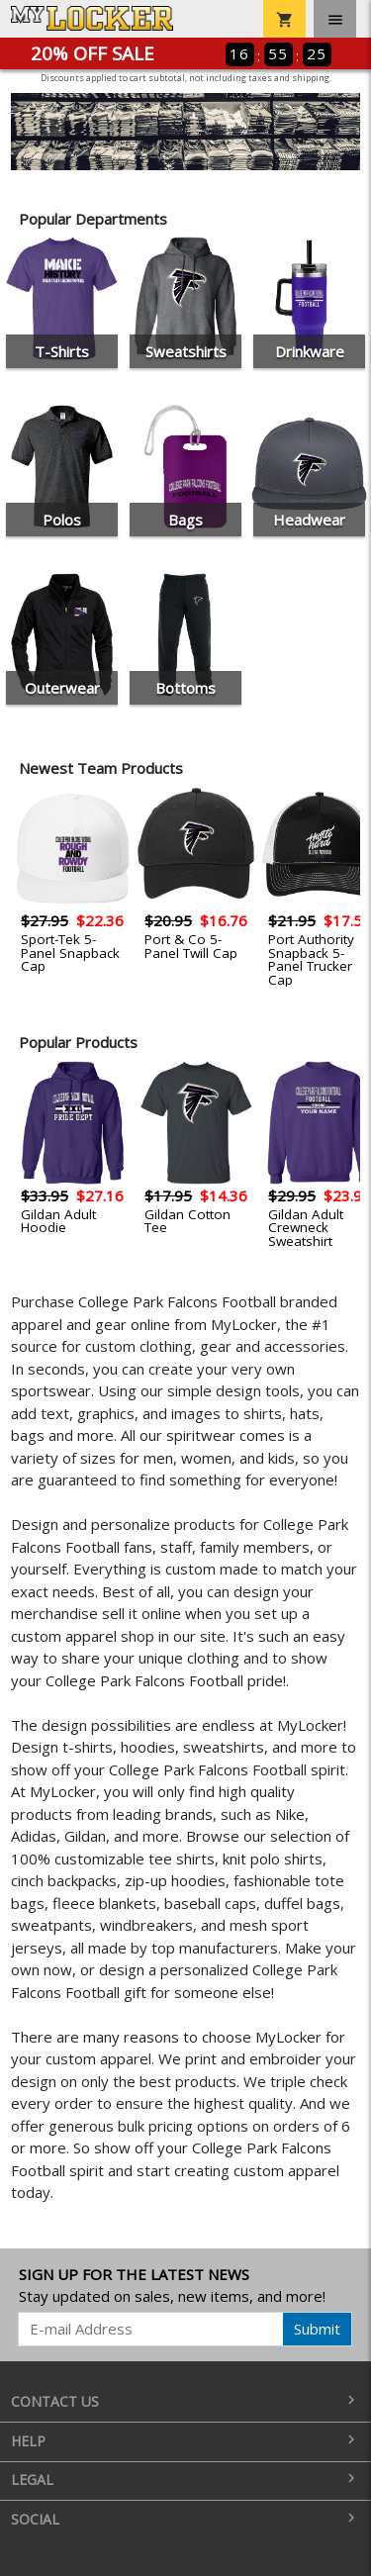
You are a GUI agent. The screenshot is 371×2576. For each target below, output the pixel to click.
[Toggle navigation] (335, 19)
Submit (317, 2328)
